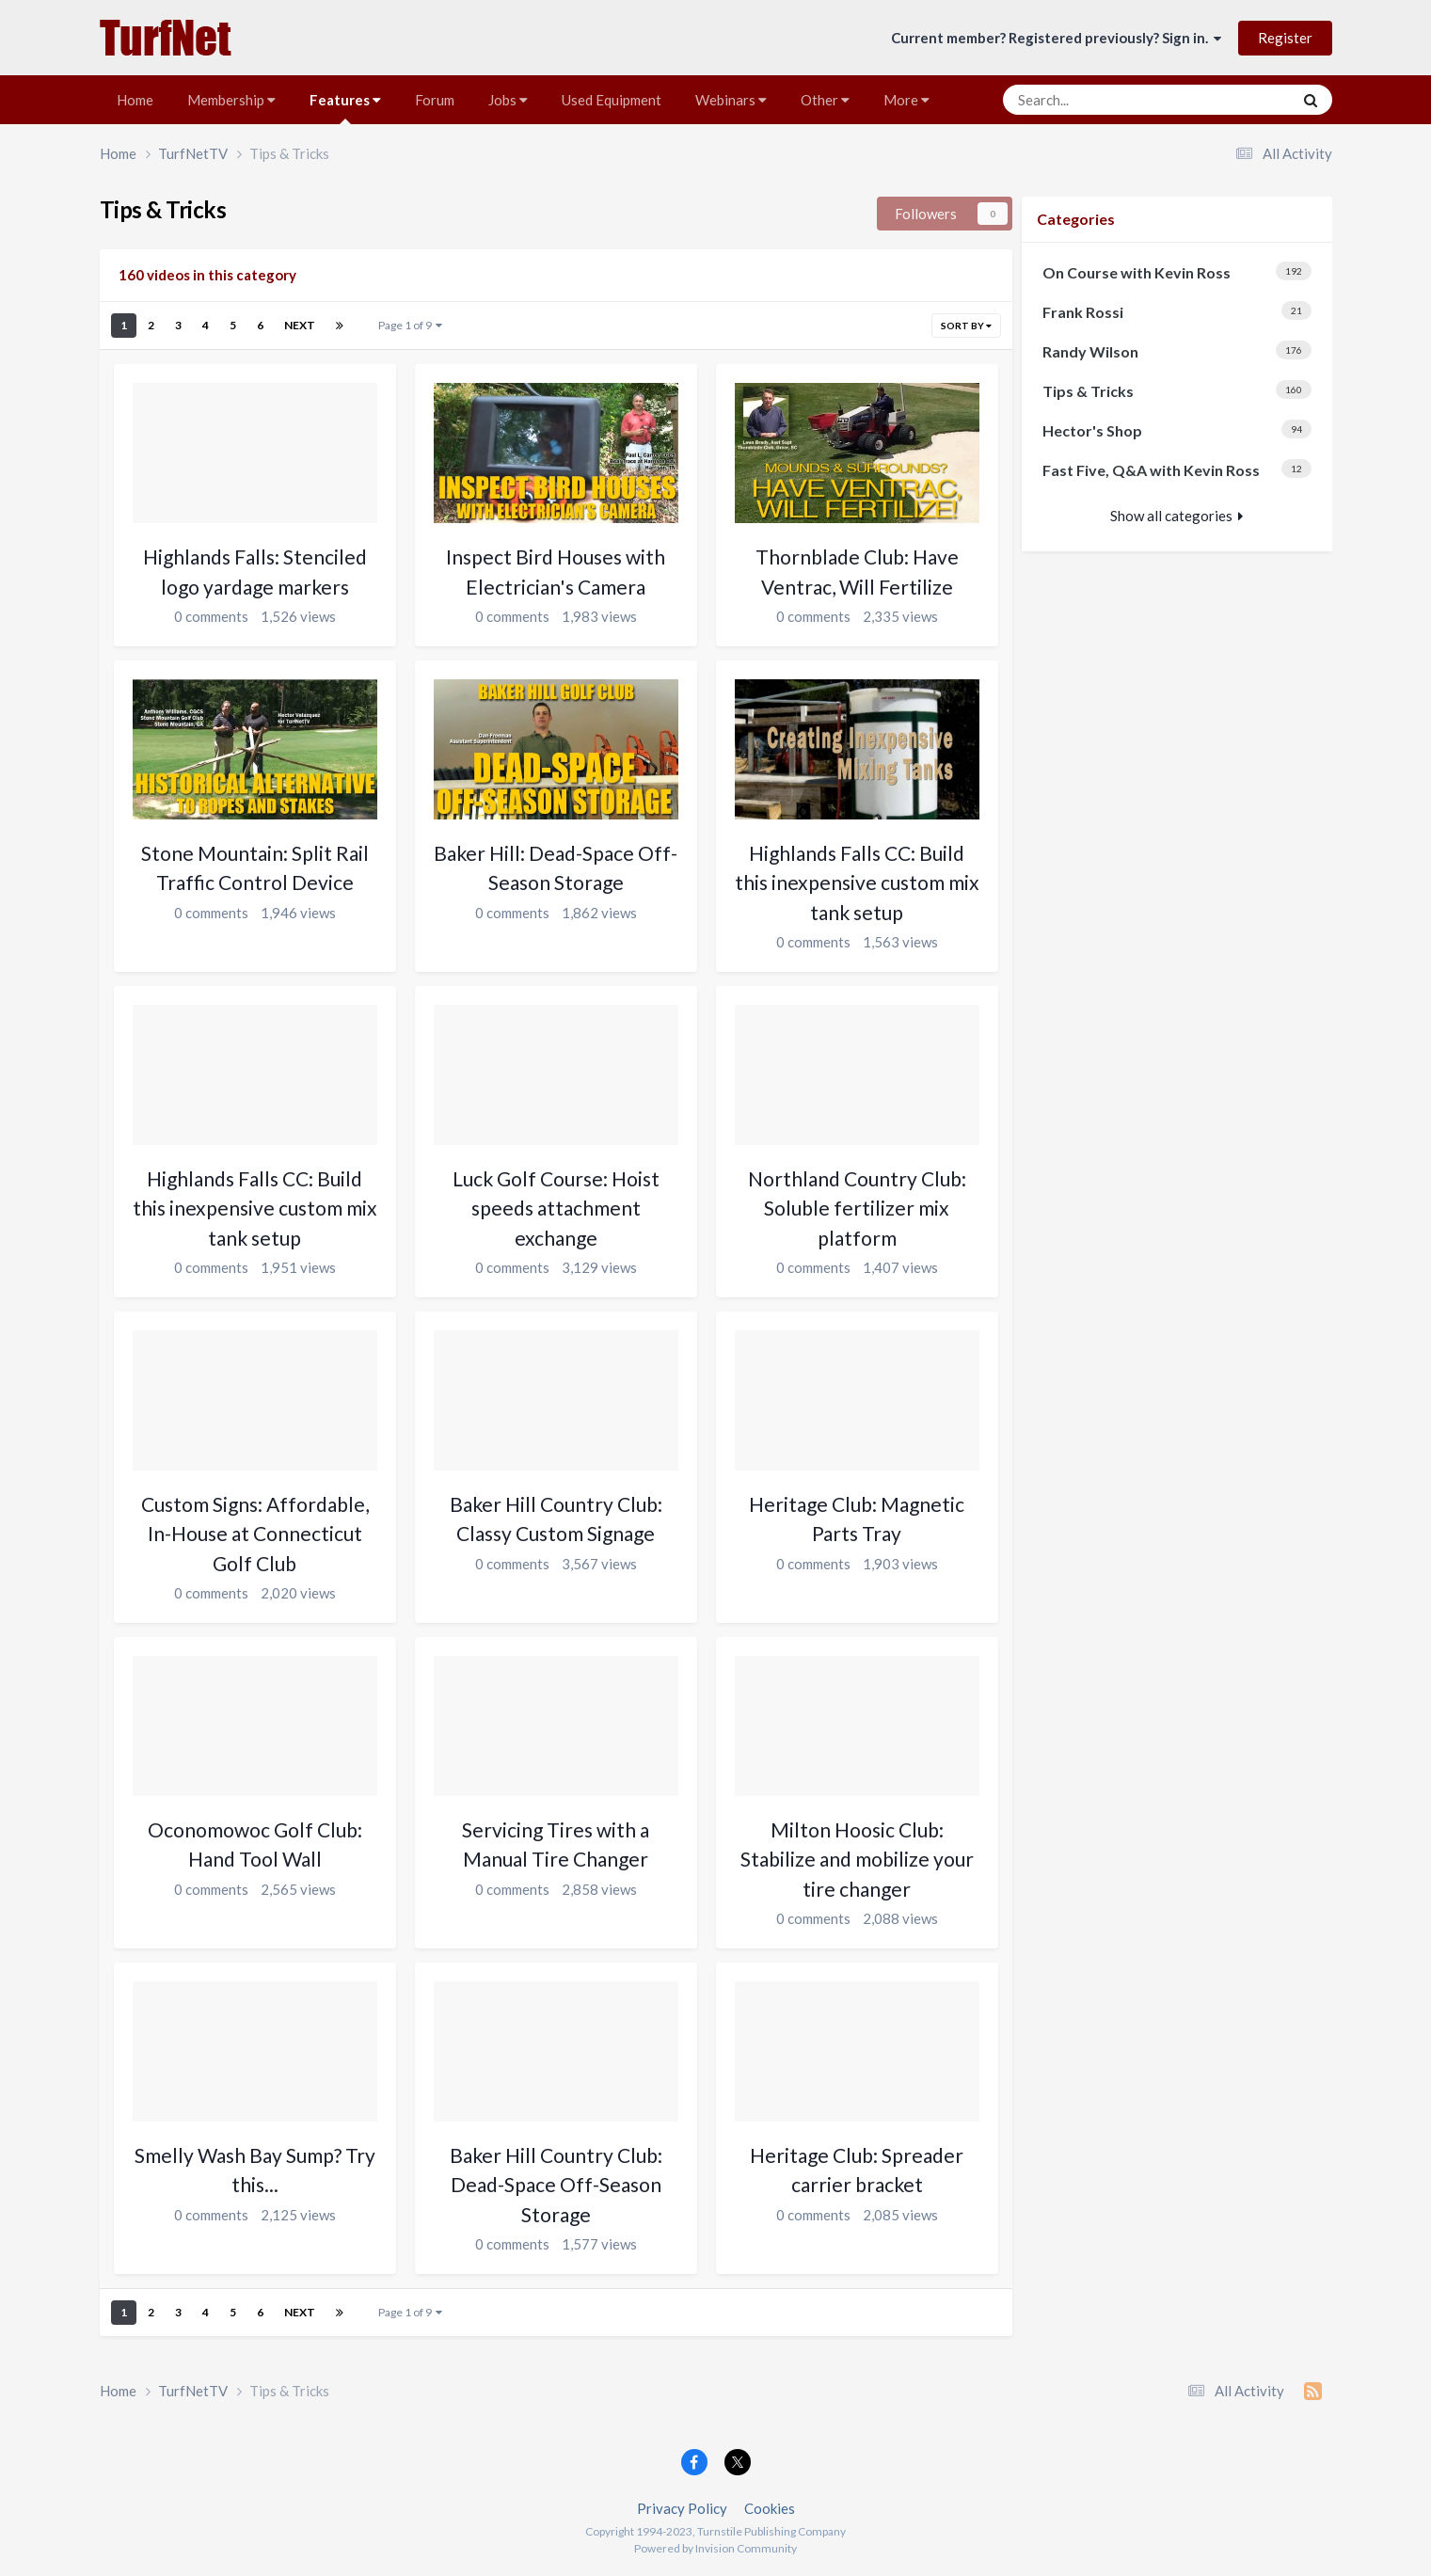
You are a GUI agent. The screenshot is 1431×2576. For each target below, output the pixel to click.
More (906, 99)
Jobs (508, 99)
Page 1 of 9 (410, 325)
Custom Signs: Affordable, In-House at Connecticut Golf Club (255, 1533)
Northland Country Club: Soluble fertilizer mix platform (857, 1208)
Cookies (769, 2508)
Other (825, 99)
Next (299, 325)
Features (345, 107)
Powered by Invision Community (715, 2548)
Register (1285, 37)
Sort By (966, 325)
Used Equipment (611, 99)
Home (135, 99)
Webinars (731, 99)
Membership (231, 99)
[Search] (1109, 100)
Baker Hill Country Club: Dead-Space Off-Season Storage (556, 2184)
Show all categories (1176, 515)
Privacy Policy (682, 2508)
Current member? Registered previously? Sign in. (1056, 37)
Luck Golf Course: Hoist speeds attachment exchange (556, 1208)
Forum (434, 99)
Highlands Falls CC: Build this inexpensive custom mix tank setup (857, 882)
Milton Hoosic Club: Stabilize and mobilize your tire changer (857, 1859)
